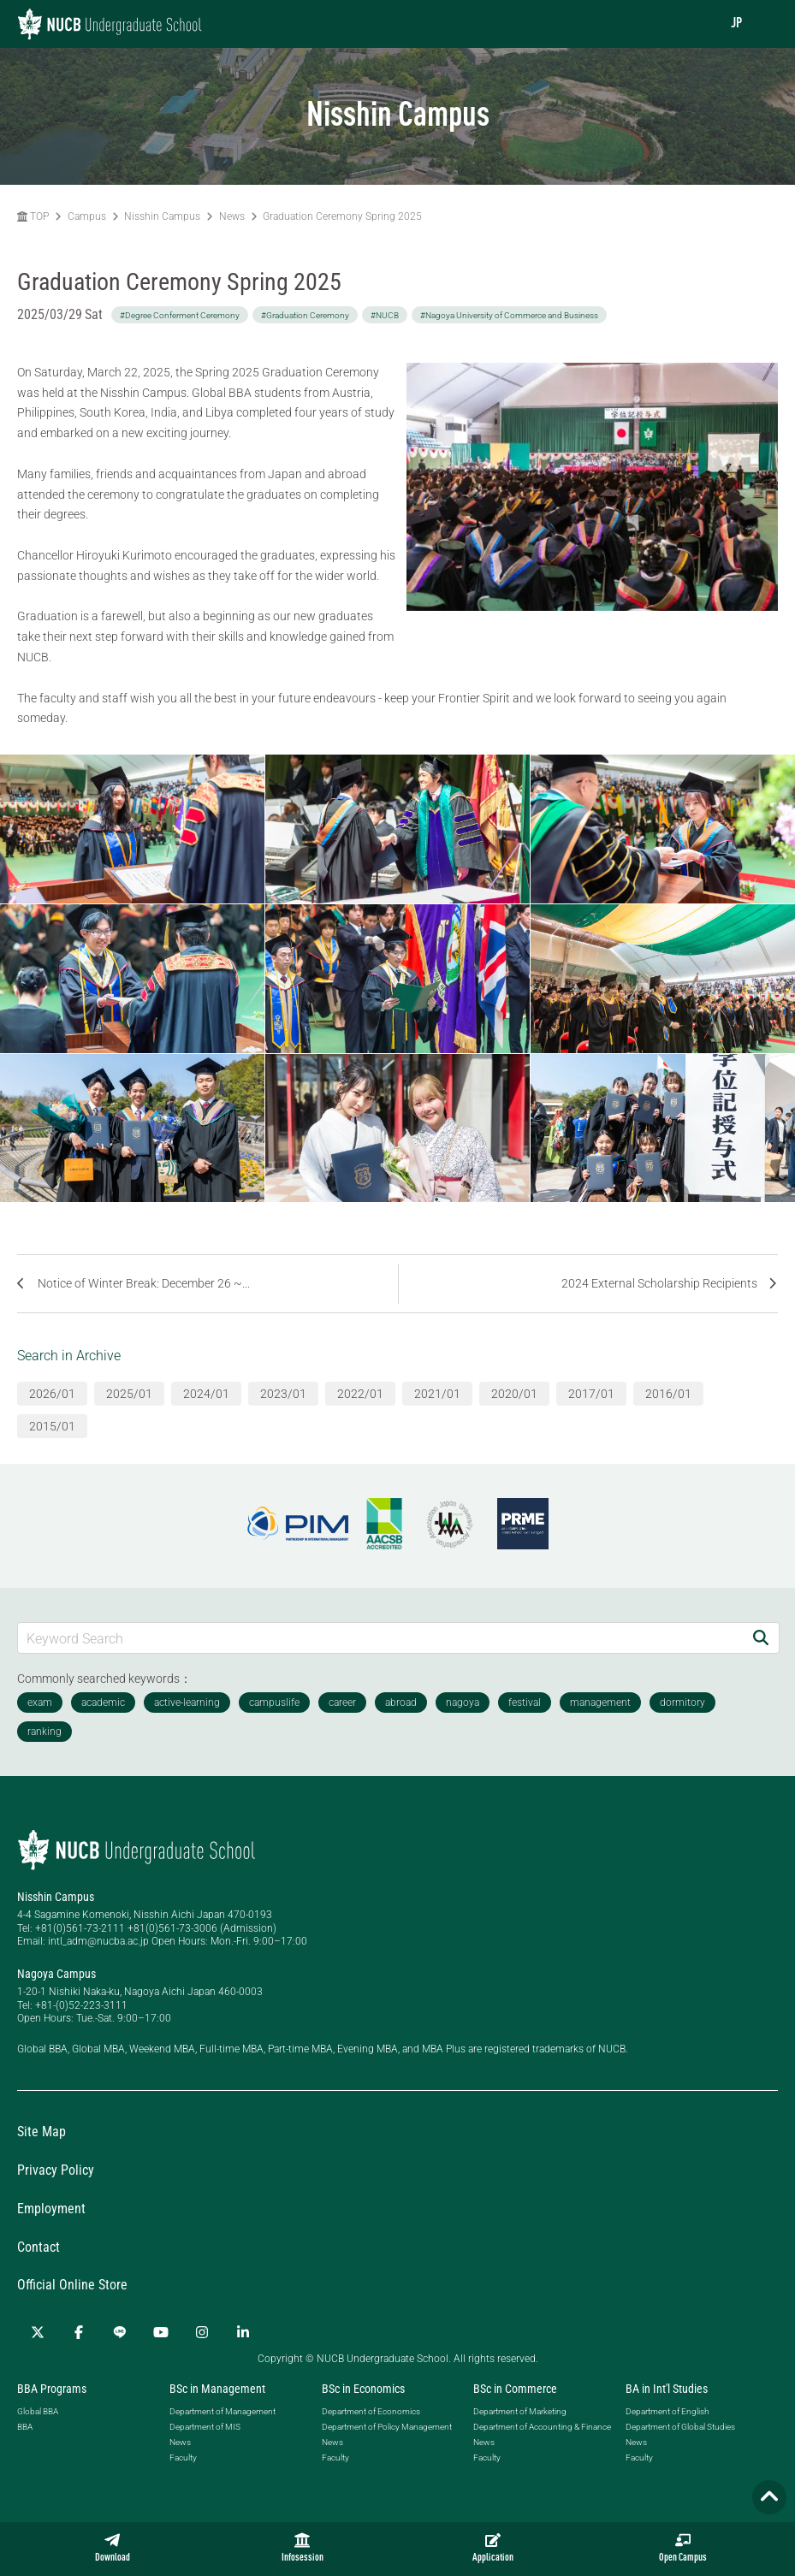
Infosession (302, 2547)
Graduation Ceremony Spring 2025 (342, 216)
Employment (51, 2208)
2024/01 (206, 1394)
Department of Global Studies (680, 2426)
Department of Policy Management (387, 2426)
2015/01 (52, 1426)
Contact (38, 2247)
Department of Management (222, 2411)
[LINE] (119, 2332)
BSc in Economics (363, 2388)
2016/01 (668, 1394)
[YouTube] (160, 2332)
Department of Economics (371, 2411)
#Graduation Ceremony (305, 315)
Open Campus (683, 2547)
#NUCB (385, 315)
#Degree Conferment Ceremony (180, 315)
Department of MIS (204, 2426)
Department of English (667, 2411)
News (232, 216)
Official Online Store (72, 2285)
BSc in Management (217, 2388)
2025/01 (129, 1394)
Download (112, 2547)
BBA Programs (51, 2388)
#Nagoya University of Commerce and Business (509, 315)
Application (492, 2547)
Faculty (183, 2457)
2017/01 (591, 1394)
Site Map (41, 2131)
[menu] (765, 23)
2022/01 (360, 1394)
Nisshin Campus (162, 216)
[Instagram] (201, 2332)
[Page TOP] (769, 2497)
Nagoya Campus (56, 1974)
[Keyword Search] (380, 1638)
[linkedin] (243, 2332)
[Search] (761, 1638)
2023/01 (283, 1394)
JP (736, 24)
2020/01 (514, 1394)
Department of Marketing (520, 2411)
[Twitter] (37, 2332)
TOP (33, 216)
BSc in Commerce (515, 2388)
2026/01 (52, 1394)
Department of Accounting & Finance (542, 2426)
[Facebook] (78, 2332)
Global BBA (37, 2411)
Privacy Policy (55, 2170)
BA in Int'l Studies (667, 2388)
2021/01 (437, 1394)
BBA (25, 2426)
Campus (87, 216)
